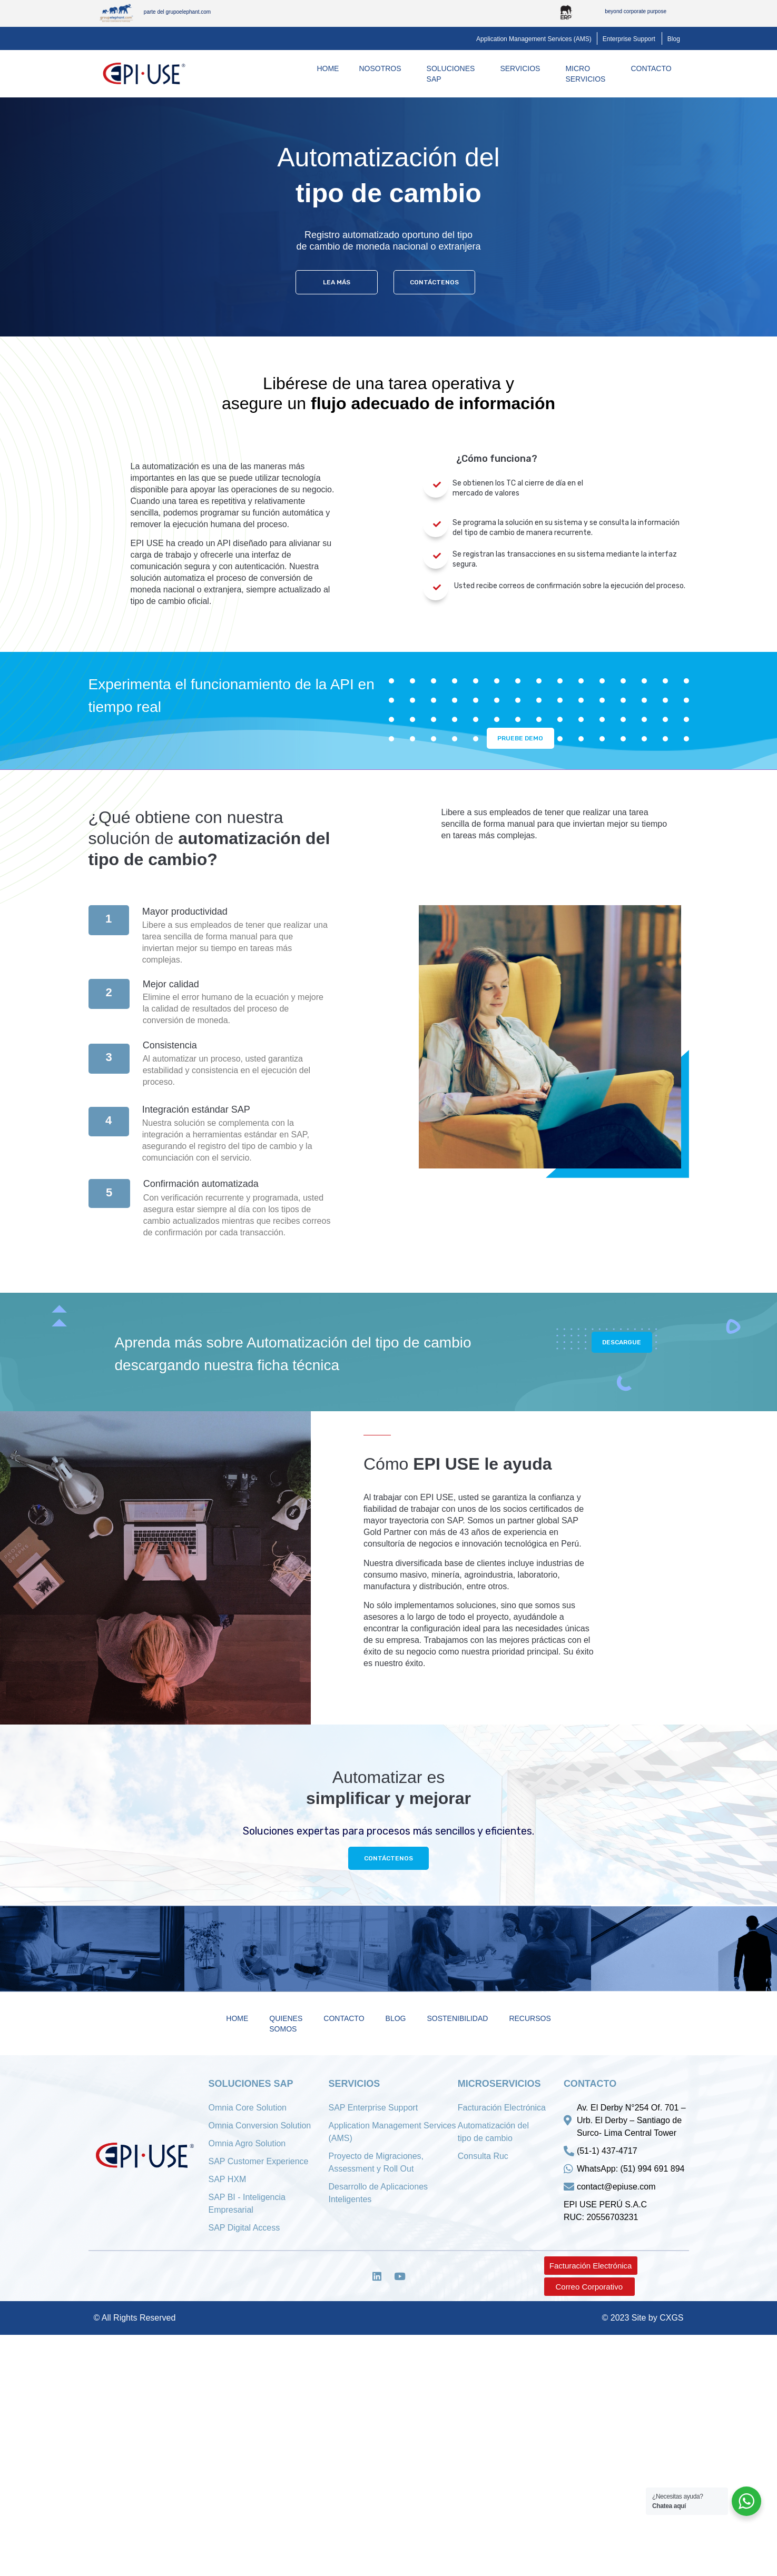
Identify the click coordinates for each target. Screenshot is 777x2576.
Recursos (529, 2020)
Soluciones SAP (453, 73)
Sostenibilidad (457, 2020)
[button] (534, 39)
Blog (396, 2020)
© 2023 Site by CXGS (643, 2321)
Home (328, 68)
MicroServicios (588, 73)
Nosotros (382, 68)
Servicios (522, 68)
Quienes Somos (285, 2025)
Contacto (653, 68)
